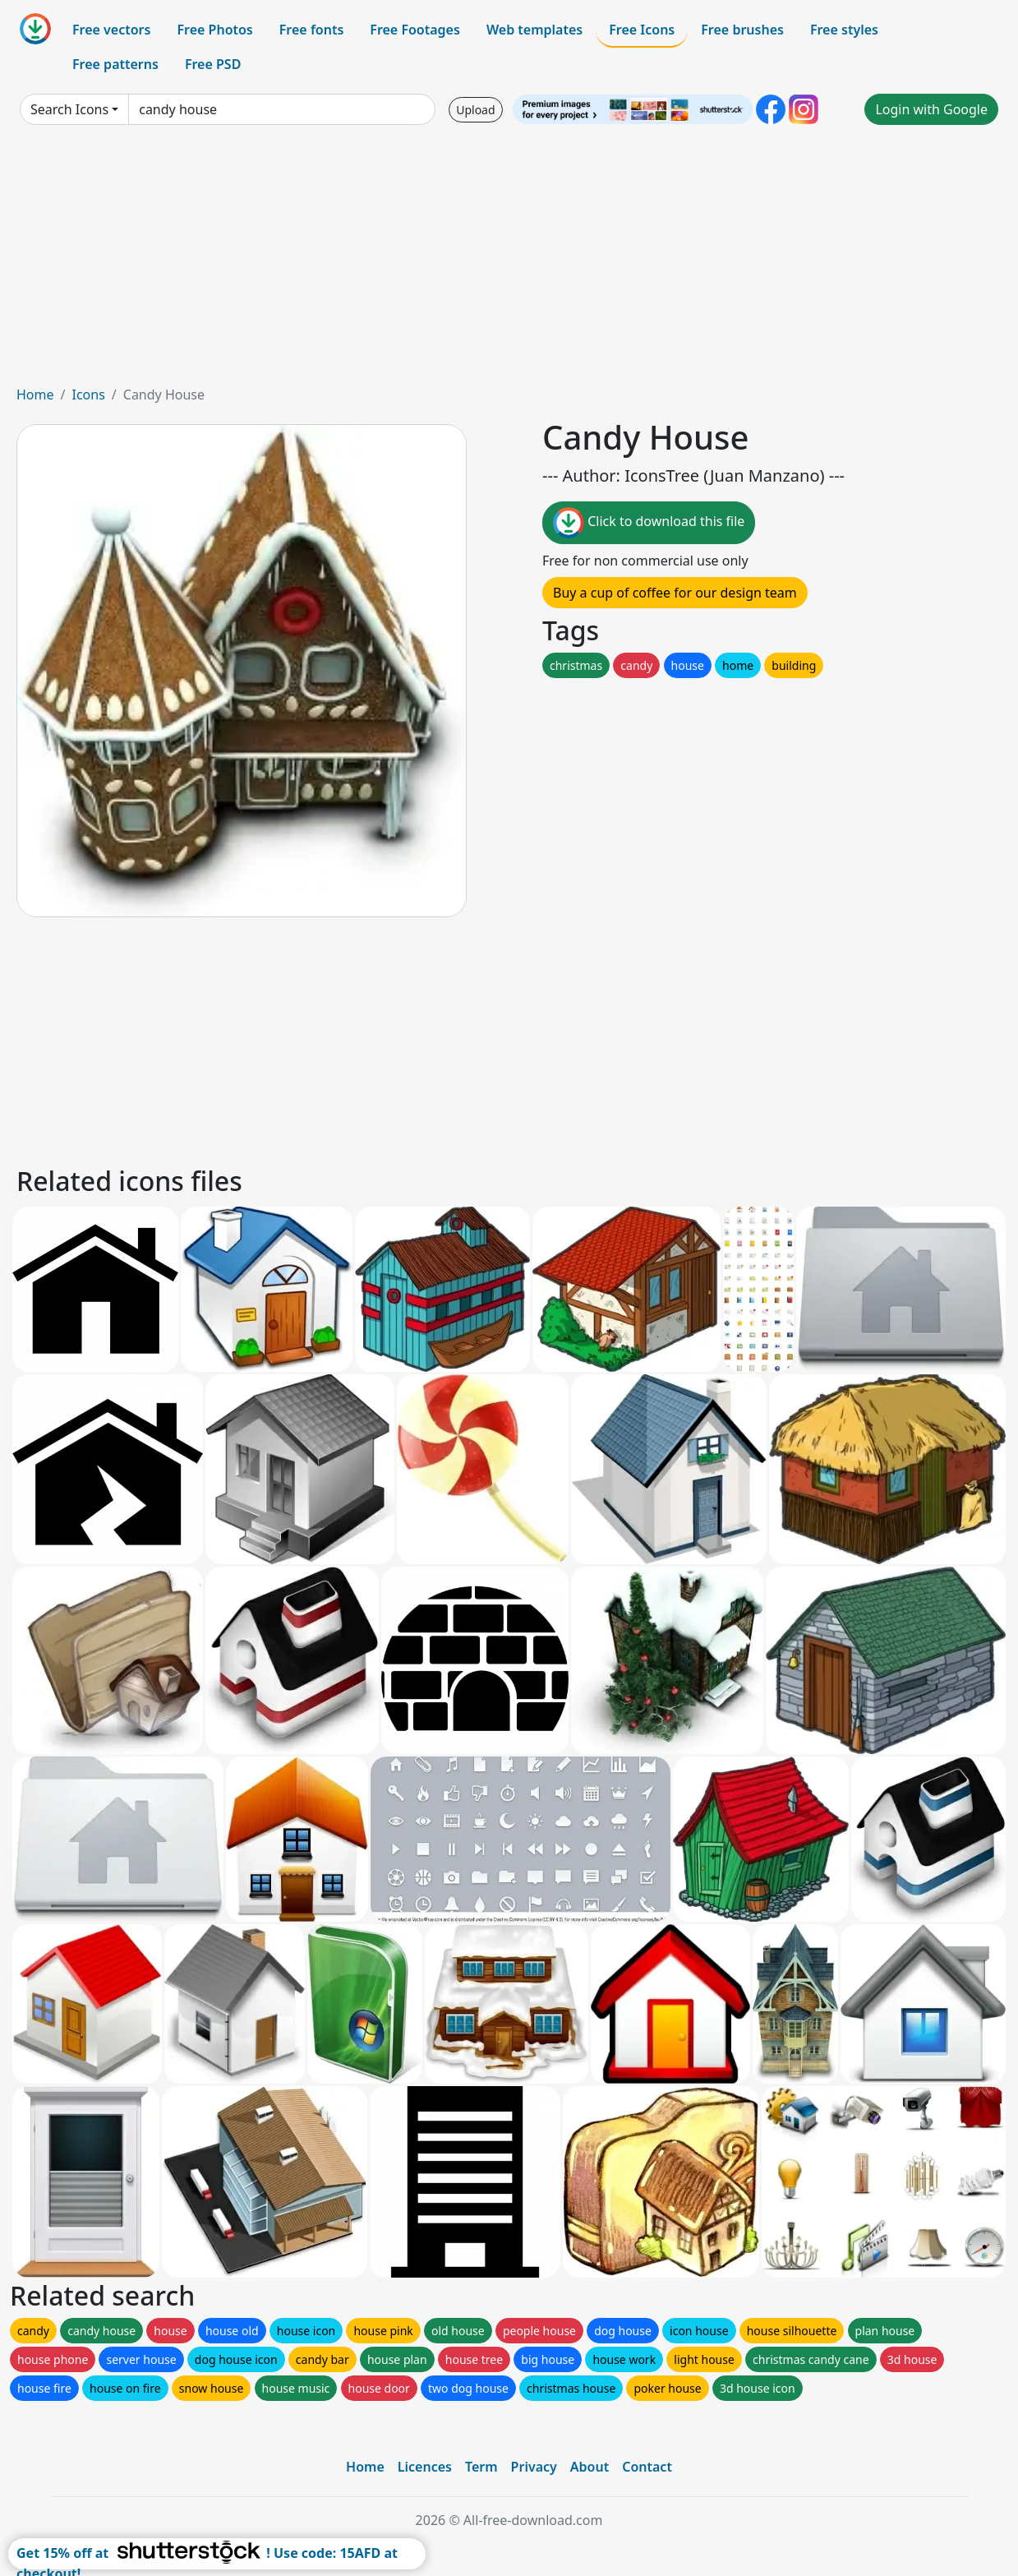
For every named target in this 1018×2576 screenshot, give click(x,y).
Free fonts (311, 30)
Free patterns (115, 64)
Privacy (534, 2467)
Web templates (534, 30)
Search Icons (69, 109)
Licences (425, 2467)
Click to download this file (648, 522)
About (589, 2467)
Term (481, 2467)
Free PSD (213, 64)
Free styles (844, 30)
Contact (647, 2467)
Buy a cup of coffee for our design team (675, 593)
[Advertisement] (509, 261)
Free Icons (642, 30)
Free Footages (415, 30)
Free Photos (214, 30)
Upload (475, 110)
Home (35, 394)
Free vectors (111, 30)
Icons (87, 394)
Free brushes (742, 30)
